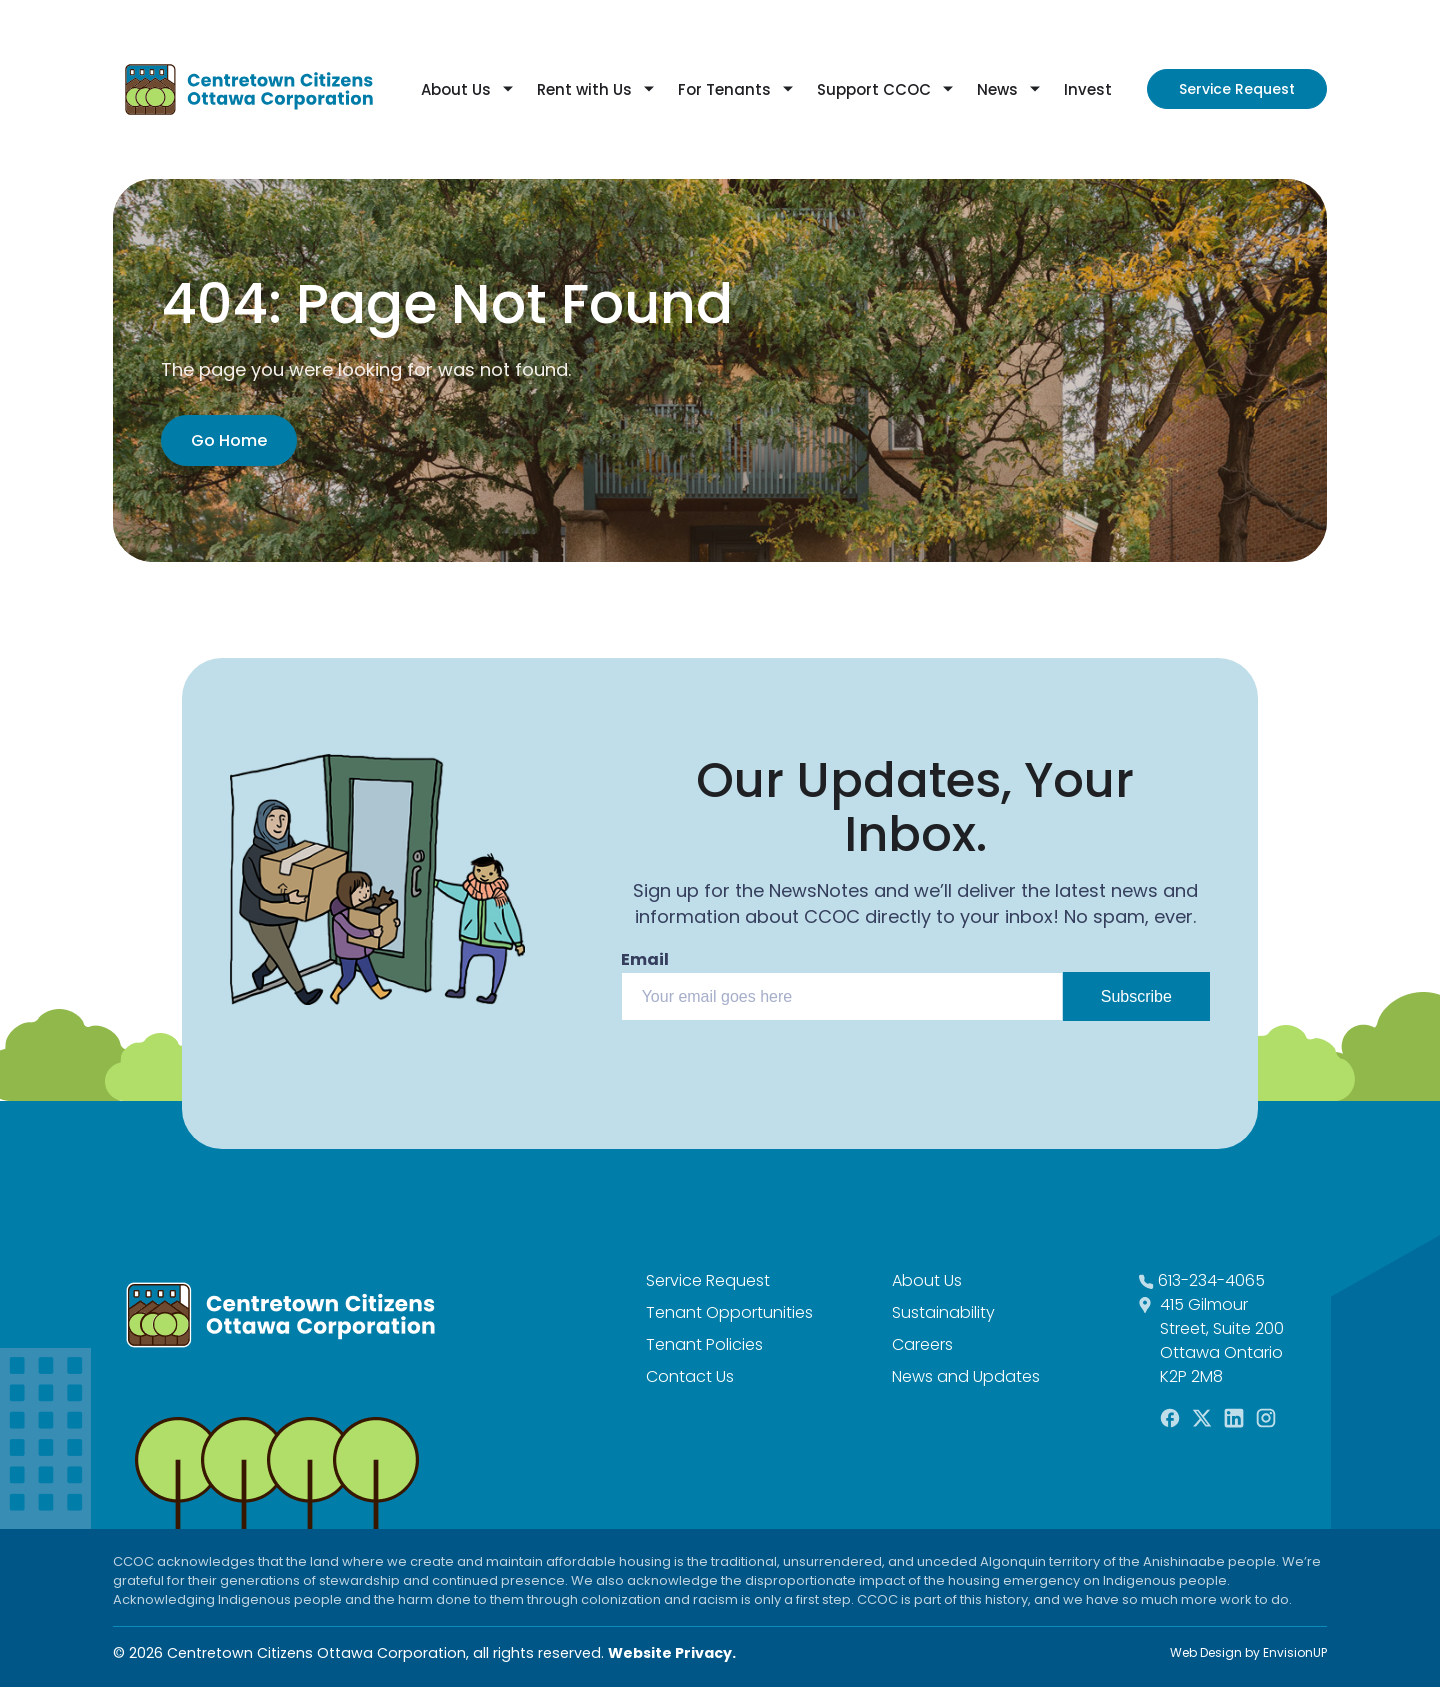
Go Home (229, 440)
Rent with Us (584, 89)
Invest (1088, 89)
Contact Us (690, 1376)
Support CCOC (874, 89)
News (997, 89)
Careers (922, 1344)
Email (645, 959)
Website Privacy (670, 1653)
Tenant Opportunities (729, 1312)
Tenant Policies (704, 1344)
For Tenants (724, 89)
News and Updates (966, 1376)
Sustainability (943, 1312)
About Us (456, 89)
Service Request (1237, 89)
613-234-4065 (1211, 1280)
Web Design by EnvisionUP (1248, 1652)
